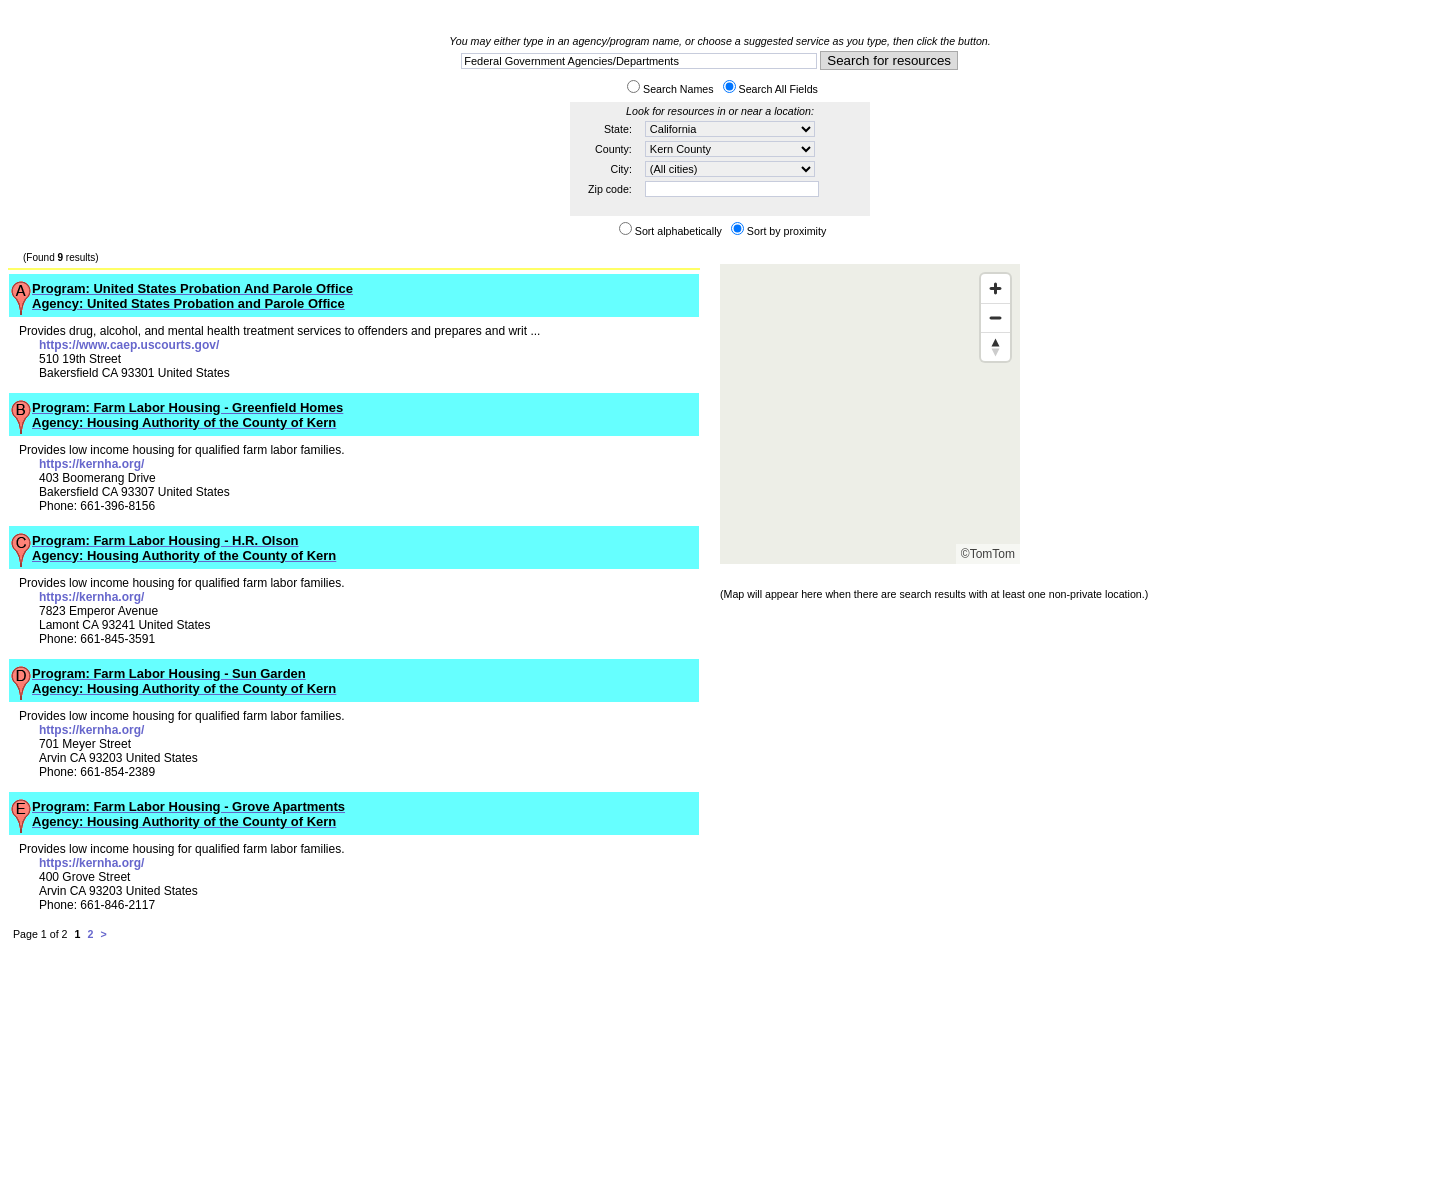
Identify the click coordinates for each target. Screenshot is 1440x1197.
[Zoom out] (995, 317)
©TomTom (988, 554)
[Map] (870, 414)
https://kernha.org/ (91, 464)
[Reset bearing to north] (995, 346)
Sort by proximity (786, 231)
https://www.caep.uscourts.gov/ (129, 345)
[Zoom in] (995, 288)
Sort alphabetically (678, 231)
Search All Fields (778, 89)
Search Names (678, 89)
